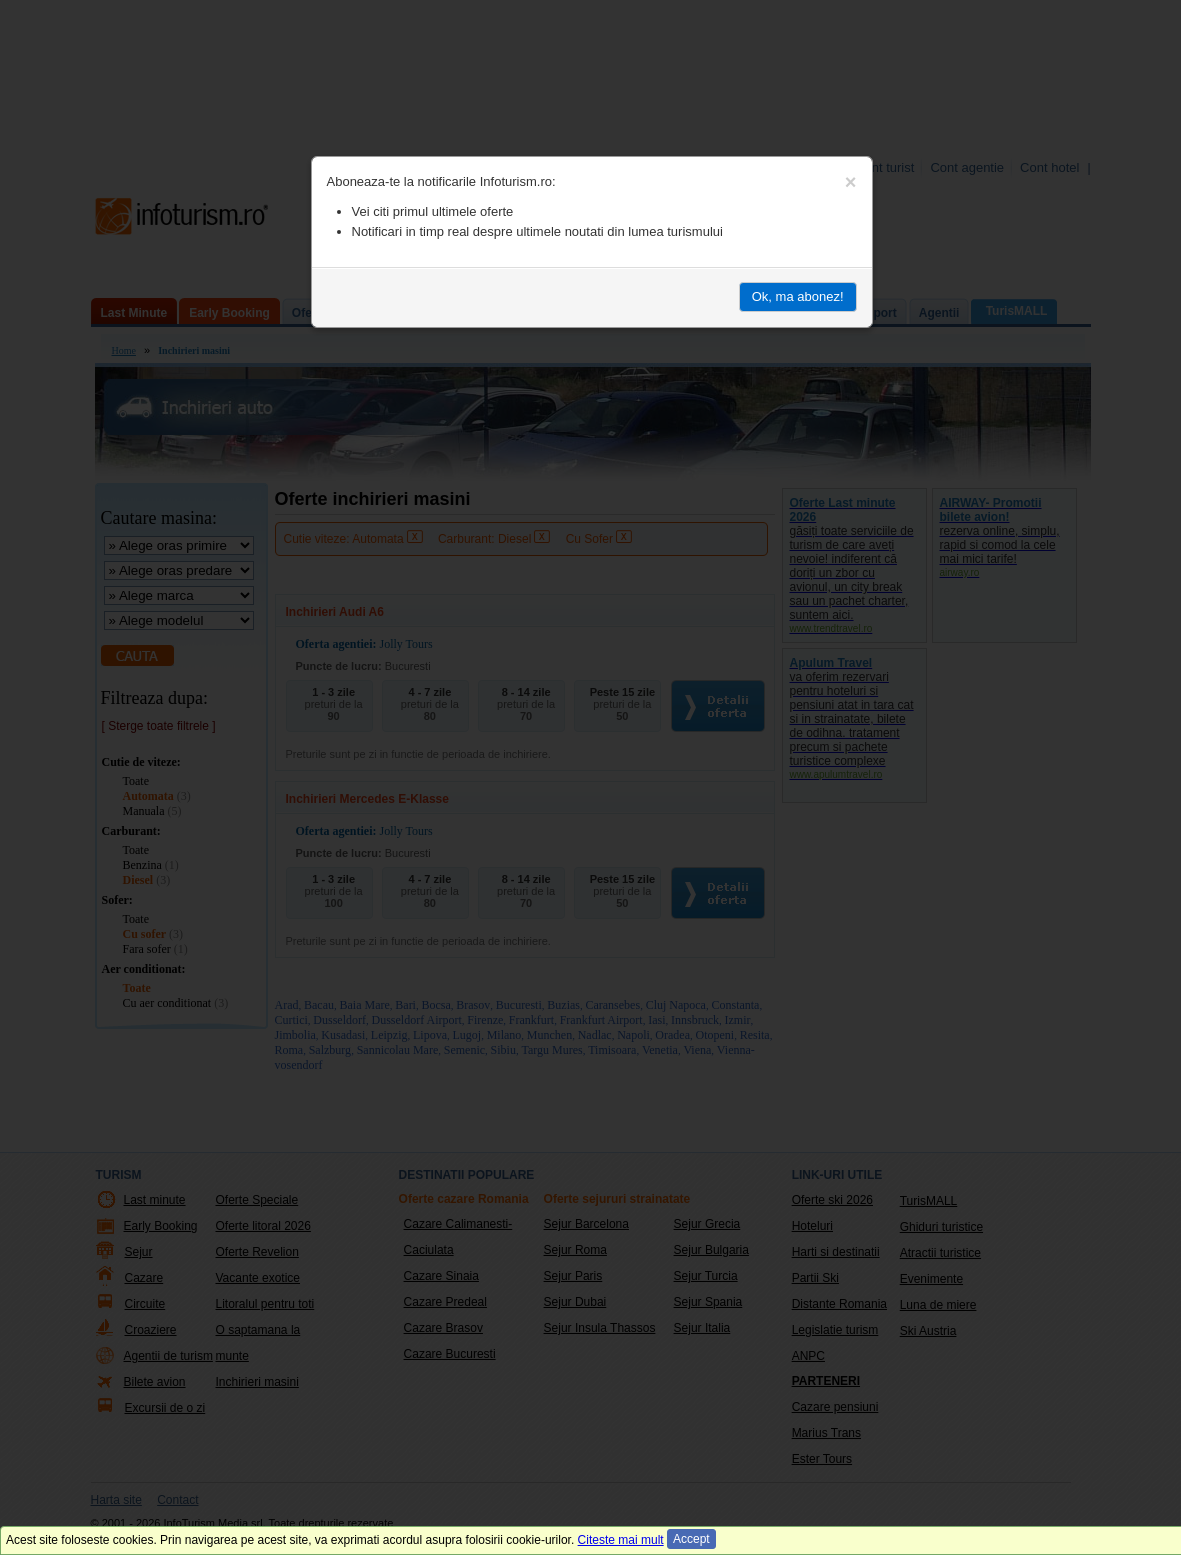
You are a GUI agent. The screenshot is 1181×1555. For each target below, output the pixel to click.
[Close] (851, 182)
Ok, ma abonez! (798, 296)
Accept (691, 1539)
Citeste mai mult (621, 1540)
